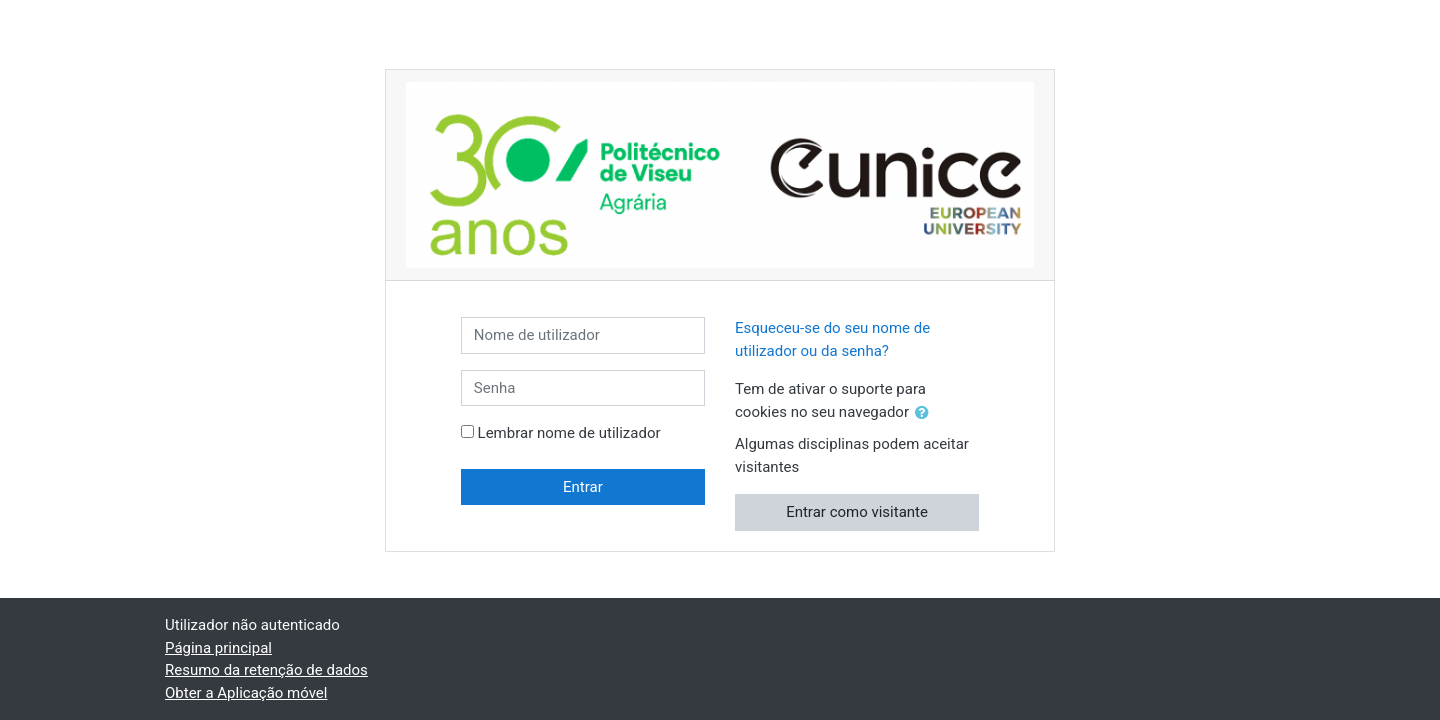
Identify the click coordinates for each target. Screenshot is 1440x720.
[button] (926, 413)
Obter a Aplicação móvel (246, 693)
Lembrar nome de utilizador (569, 433)
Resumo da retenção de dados (266, 670)
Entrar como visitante (857, 512)
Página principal (218, 648)
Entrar (583, 487)
